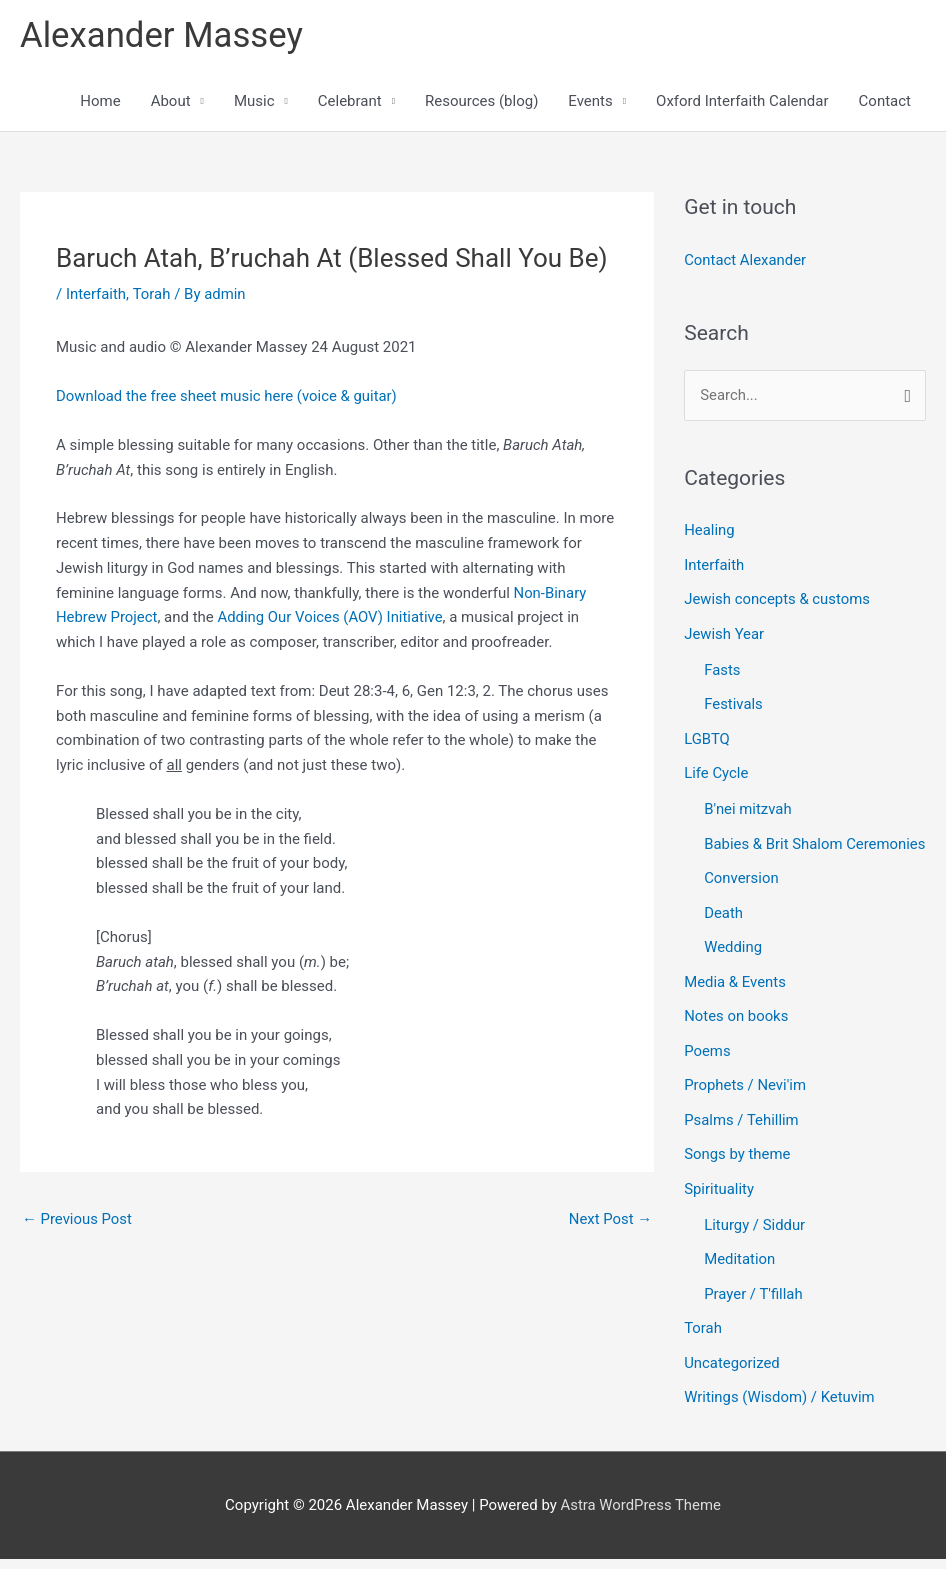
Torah (152, 294)
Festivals (733, 700)
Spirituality (719, 1204)
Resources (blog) (481, 102)
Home (100, 102)
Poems (707, 1069)
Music (254, 102)
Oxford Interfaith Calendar (742, 102)
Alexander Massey (162, 35)
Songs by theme (737, 1170)
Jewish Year (724, 632)
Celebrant (350, 102)
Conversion (741, 900)
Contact (885, 102)
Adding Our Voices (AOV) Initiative (331, 618)
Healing (709, 530)
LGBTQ (707, 734)
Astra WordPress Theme (641, 1514)
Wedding (733, 968)
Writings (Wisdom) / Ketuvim (780, 1408)
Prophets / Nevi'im (745, 1103)
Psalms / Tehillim (741, 1137)
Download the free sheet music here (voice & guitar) (228, 397)
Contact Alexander (745, 261)
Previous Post (77, 1220)
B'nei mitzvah (748, 803)
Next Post (610, 1220)
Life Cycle (716, 768)
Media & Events (735, 1002)
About (171, 102)
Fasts (722, 667)
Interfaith (96, 294)
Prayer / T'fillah (753, 1307)
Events (590, 102)
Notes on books (736, 1035)
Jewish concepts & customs (777, 598)
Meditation (740, 1273)
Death (723, 934)
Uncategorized (732, 1374)
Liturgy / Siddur (755, 1239)
